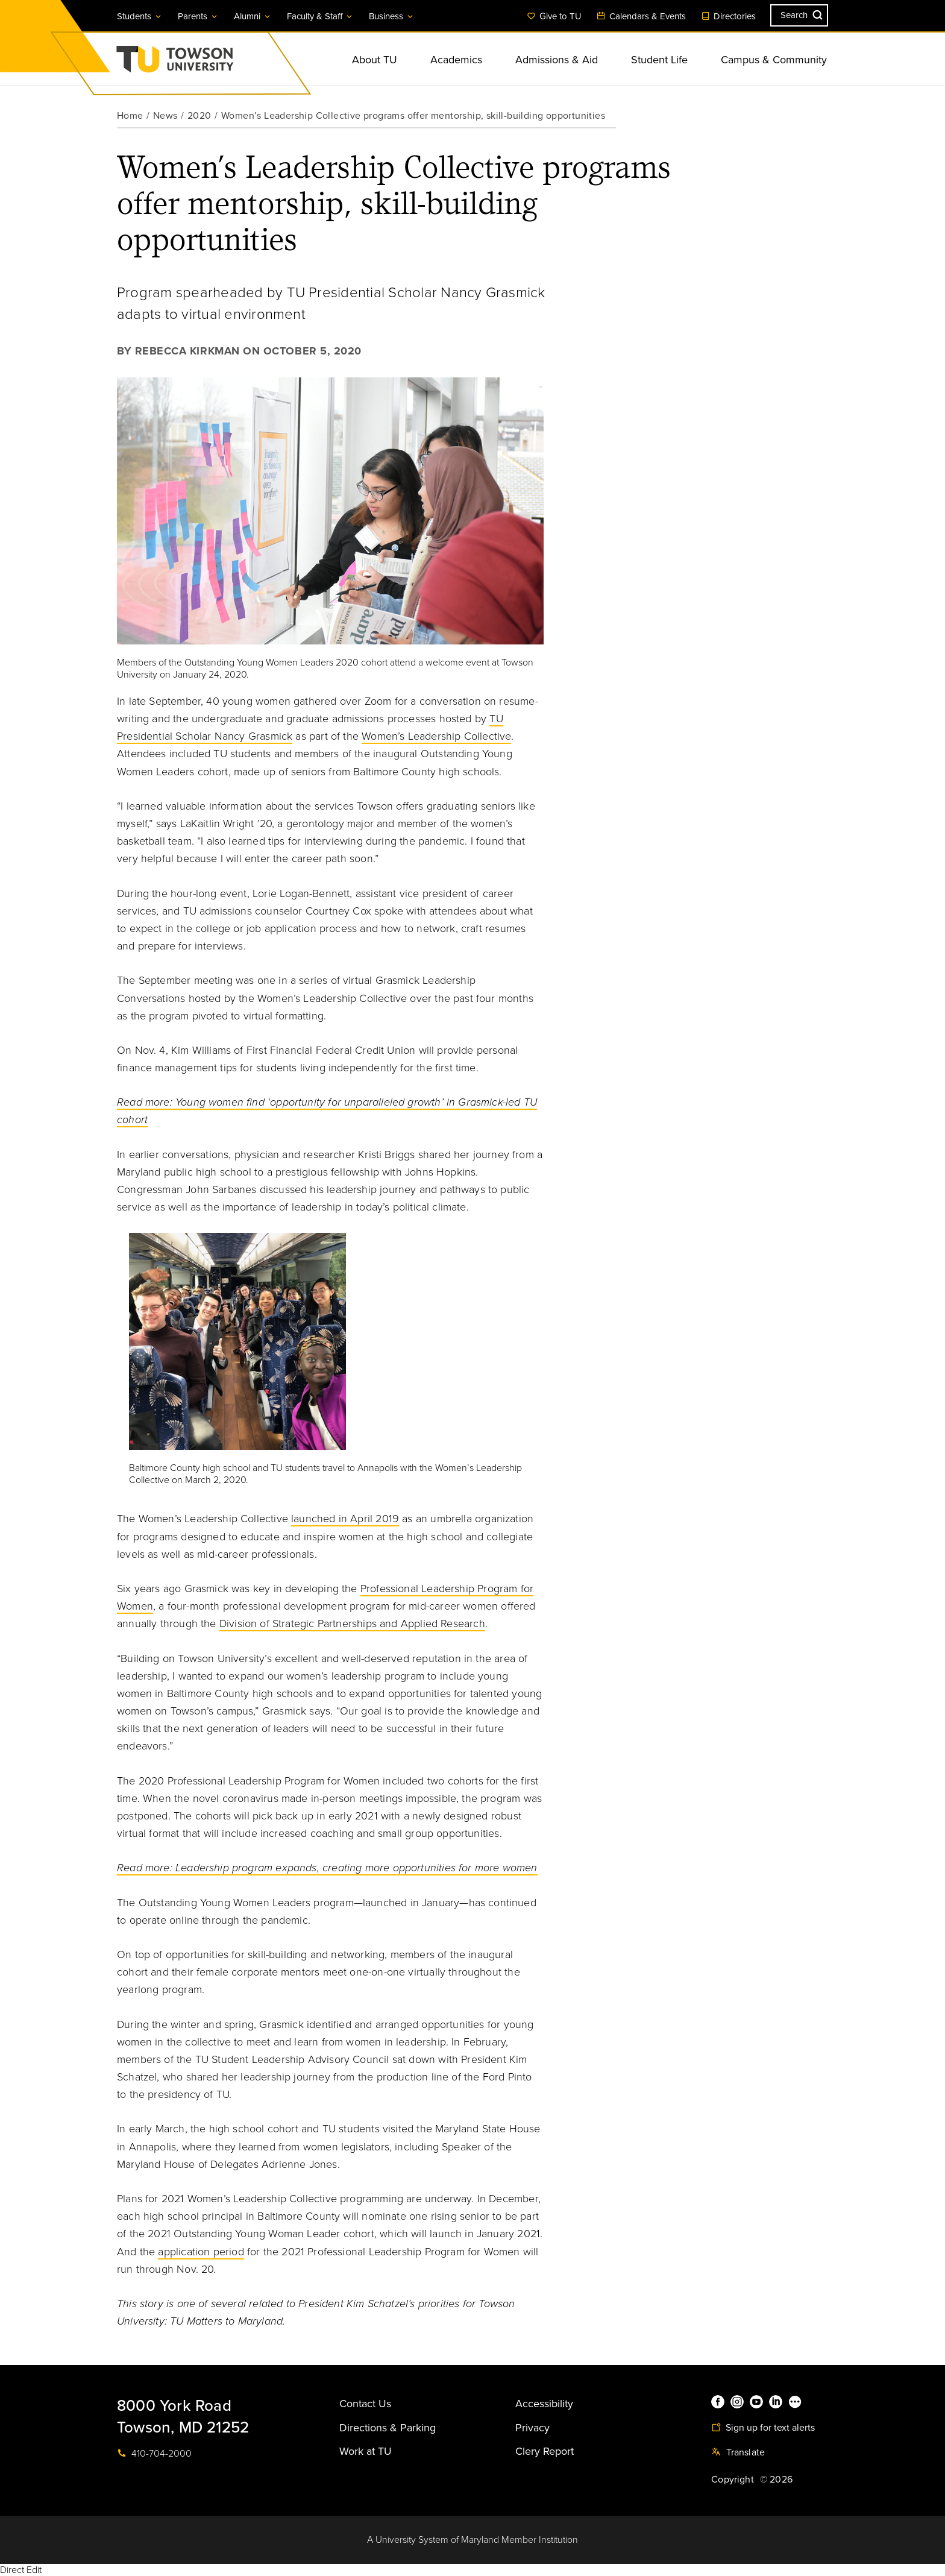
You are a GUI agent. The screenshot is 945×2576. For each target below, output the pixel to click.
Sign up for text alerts (763, 2428)
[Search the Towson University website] (799, 15)
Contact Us (365, 2403)
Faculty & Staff (320, 16)
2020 (199, 116)
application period (200, 2251)
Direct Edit (21, 2570)
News (165, 116)
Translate (738, 2452)
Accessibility (544, 2403)
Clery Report (544, 2451)
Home (130, 116)
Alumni (253, 16)
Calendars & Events (641, 16)
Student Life (659, 59)
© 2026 (776, 2480)
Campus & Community (774, 59)
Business (392, 16)
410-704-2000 (154, 2454)
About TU (374, 59)
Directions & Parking (387, 2427)
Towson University (206, 63)
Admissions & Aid (556, 59)
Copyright (732, 2480)
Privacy (532, 2427)
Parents (198, 16)
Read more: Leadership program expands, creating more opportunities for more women (327, 1867)
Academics (456, 59)
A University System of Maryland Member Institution (472, 2540)
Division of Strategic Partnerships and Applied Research (352, 1623)
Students (140, 16)
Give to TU (554, 16)
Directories (728, 16)
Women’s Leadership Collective (436, 736)
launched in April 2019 (345, 1518)
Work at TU (365, 2451)
